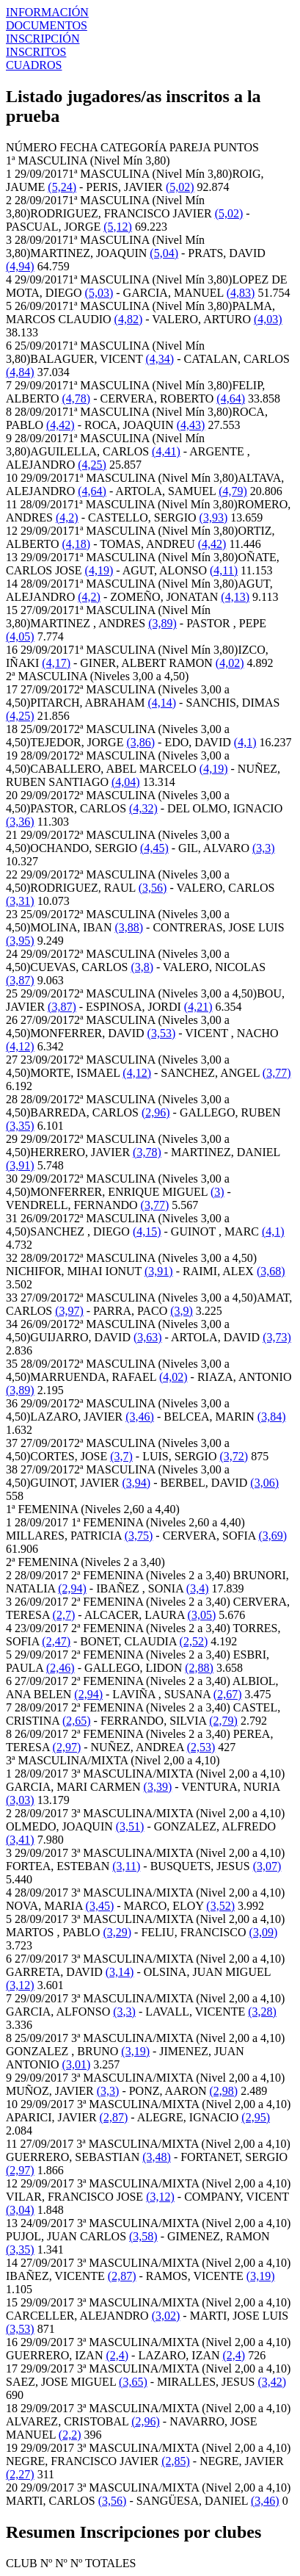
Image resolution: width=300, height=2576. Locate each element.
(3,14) (120, 1972)
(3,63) (147, 1337)
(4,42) (60, 425)
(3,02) (166, 2315)
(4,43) (191, 425)
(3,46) (139, 1416)
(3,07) (267, 1866)
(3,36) (20, 821)
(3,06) (264, 1482)
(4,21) (198, 1006)
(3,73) (277, 1337)
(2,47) (56, 1641)
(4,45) (154, 848)
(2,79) (223, 1720)
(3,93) (214, 517)
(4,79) (233, 491)
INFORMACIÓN (47, 12)
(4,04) (125, 782)
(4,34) (160, 359)
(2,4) (117, 2355)
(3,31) (20, 901)
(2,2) (70, 2434)
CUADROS (34, 65)
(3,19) (135, 2051)
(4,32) (143, 808)
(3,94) (136, 1482)
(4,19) (99, 570)
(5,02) (180, 187)
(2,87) (114, 2117)
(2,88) (199, 1668)
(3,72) (234, 1456)
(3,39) (158, 1787)
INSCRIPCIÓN (42, 38)
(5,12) (117, 226)
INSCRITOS (36, 52)
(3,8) (142, 967)
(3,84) (271, 1416)
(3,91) (20, 1165)
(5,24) (62, 187)
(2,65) (76, 1720)
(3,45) (100, 1905)
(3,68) (271, 1271)
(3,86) (140, 742)
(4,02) (230, 663)
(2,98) (224, 2091)
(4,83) (241, 292)
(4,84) (20, 372)
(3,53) (161, 1033)
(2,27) (20, 2474)
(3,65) (133, 2381)
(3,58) (143, 2236)
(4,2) (67, 517)
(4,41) (166, 451)
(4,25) (92, 464)
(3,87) (20, 980)
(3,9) (181, 1311)
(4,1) (245, 742)
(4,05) (20, 636)
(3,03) (20, 1800)
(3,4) (197, 1588)
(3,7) (121, 1456)
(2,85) (175, 2461)
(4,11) (224, 570)
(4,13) (235, 597)
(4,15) (147, 1231)
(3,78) (147, 1152)
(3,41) (20, 1839)
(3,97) (69, 1311)
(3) (217, 1192)
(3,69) (272, 1535)
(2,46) (60, 1668)
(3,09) (263, 1932)
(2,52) (194, 1641)
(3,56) (153, 887)
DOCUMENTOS (46, 25)
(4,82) (128, 319)
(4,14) (161, 702)
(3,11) (126, 1866)
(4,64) (230, 398)
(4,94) (20, 266)
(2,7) (64, 1615)
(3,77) (277, 1073)
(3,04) (20, 2210)
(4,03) (268, 319)
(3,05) (202, 1615)
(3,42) (271, 2381)
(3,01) (76, 2064)
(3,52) (220, 1905)
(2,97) (67, 1747)
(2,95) (255, 2117)
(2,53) (201, 1747)
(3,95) (20, 940)
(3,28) (262, 2011)
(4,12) (20, 1046)
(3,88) (128, 927)
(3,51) (130, 1826)
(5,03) (99, 292)
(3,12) (20, 1985)
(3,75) (139, 1535)
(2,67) (227, 1694)
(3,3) (263, 848)
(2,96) (156, 1112)
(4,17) (56, 663)
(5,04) (164, 253)
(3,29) (117, 1932)
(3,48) (156, 2157)
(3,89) (162, 623)
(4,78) (76, 398)
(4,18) (76, 544)
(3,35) (20, 1125)
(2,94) (72, 1588)
